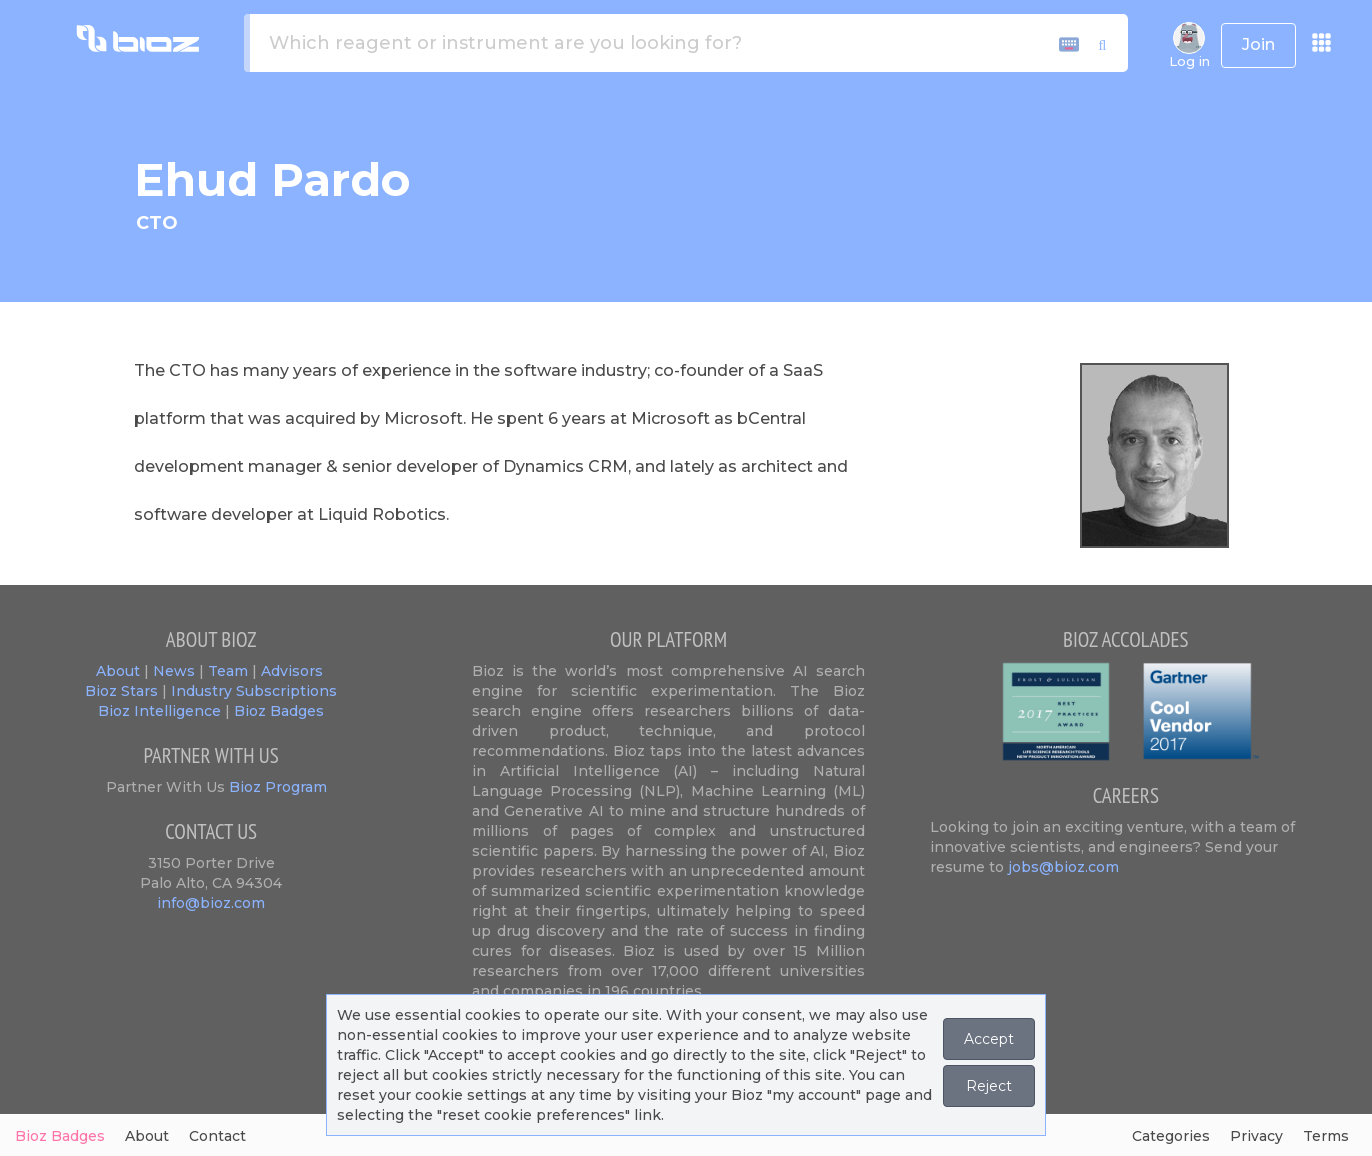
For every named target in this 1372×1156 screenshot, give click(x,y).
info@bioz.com (211, 903)
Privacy (1256, 1136)
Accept (989, 1039)
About (118, 671)
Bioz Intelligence (159, 711)
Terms (1326, 1136)
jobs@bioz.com (1063, 867)
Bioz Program (276, 787)
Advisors (292, 671)
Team (228, 671)
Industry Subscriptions (254, 691)
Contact (217, 1136)
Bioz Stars (121, 691)
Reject (989, 1086)
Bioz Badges (279, 711)
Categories (1171, 1136)
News (174, 671)
